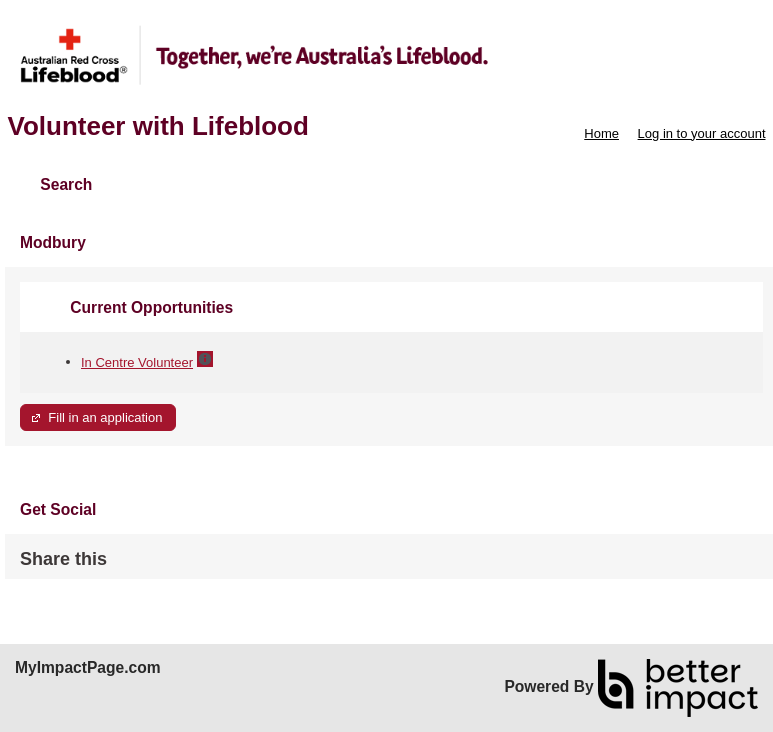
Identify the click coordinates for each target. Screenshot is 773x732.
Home (601, 133)
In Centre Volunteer (137, 362)
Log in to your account (702, 133)
